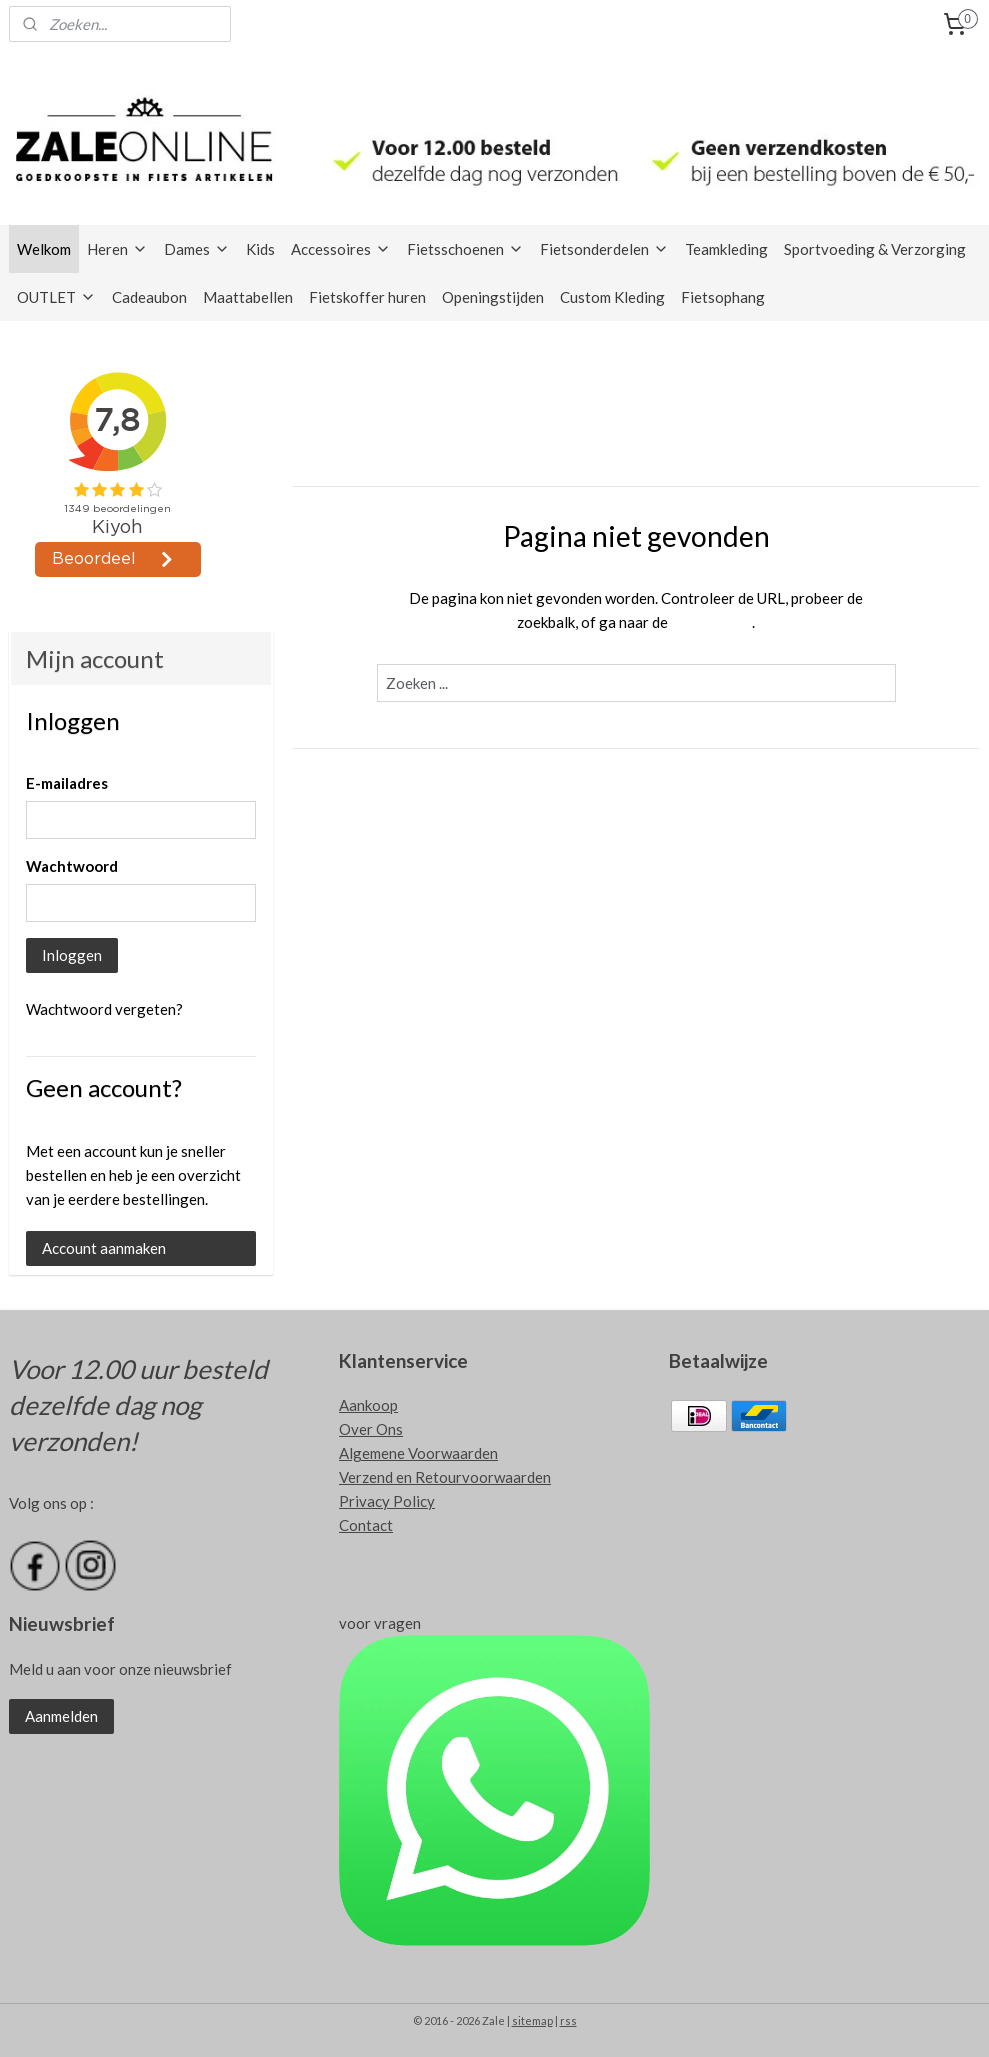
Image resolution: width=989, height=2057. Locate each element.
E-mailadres (67, 783)
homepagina (711, 622)
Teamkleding (726, 249)
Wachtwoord (72, 866)
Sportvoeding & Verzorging (875, 249)
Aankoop (368, 1405)
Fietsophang (723, 297)
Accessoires (341, 249)
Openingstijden (493, 297)
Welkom (44, 249)
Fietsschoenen (465, 249)
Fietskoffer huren (367, 297)
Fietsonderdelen (604, 249)
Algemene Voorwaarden (418, 1453)
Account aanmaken (104, 1248)
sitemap (532, 2020)
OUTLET (56, 297)
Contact (366, 1525)
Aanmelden (61, 1716)
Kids (260, 249)
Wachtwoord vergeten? (104, 1009)
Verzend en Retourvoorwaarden (445, 1477)
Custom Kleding (612, 297)
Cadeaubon (149, 297)
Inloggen (72, 955)
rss (568, 2020)
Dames (197, 249)
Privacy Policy (387, 1501)
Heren (117, 249)
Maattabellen (248, 297)
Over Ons (371, 1429)
